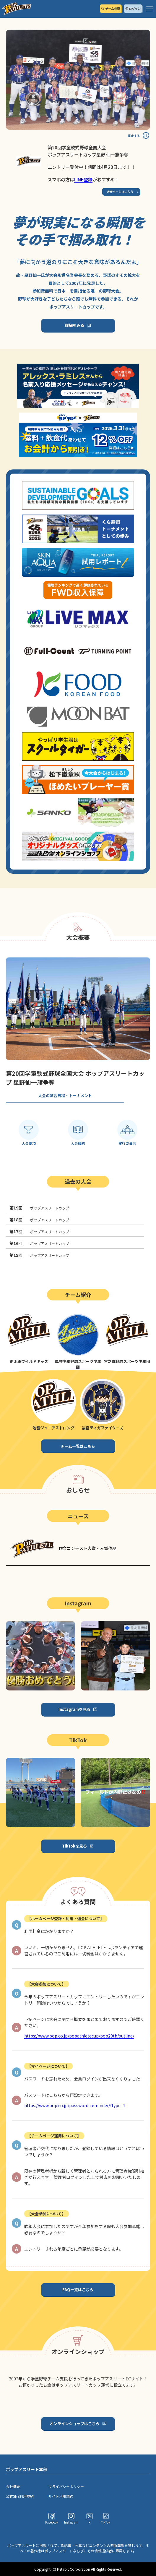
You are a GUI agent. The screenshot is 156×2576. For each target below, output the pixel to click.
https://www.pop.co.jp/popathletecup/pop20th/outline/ (79, 2036)
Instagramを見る (74, 1709)
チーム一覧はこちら (78, 1446)
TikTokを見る (74, 1846)
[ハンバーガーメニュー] (149, 9)
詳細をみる (74, 325)
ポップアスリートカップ (39, 1208)
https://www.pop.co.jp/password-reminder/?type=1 (74, 2105)
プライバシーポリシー (66, 2486)
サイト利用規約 (60, 2496)
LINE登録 (83, 179)
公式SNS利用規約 (20, 2496)
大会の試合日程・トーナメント (65, 1095)
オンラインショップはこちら (75, 2423)
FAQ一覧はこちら (77, 2289)
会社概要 (13, 2486)
